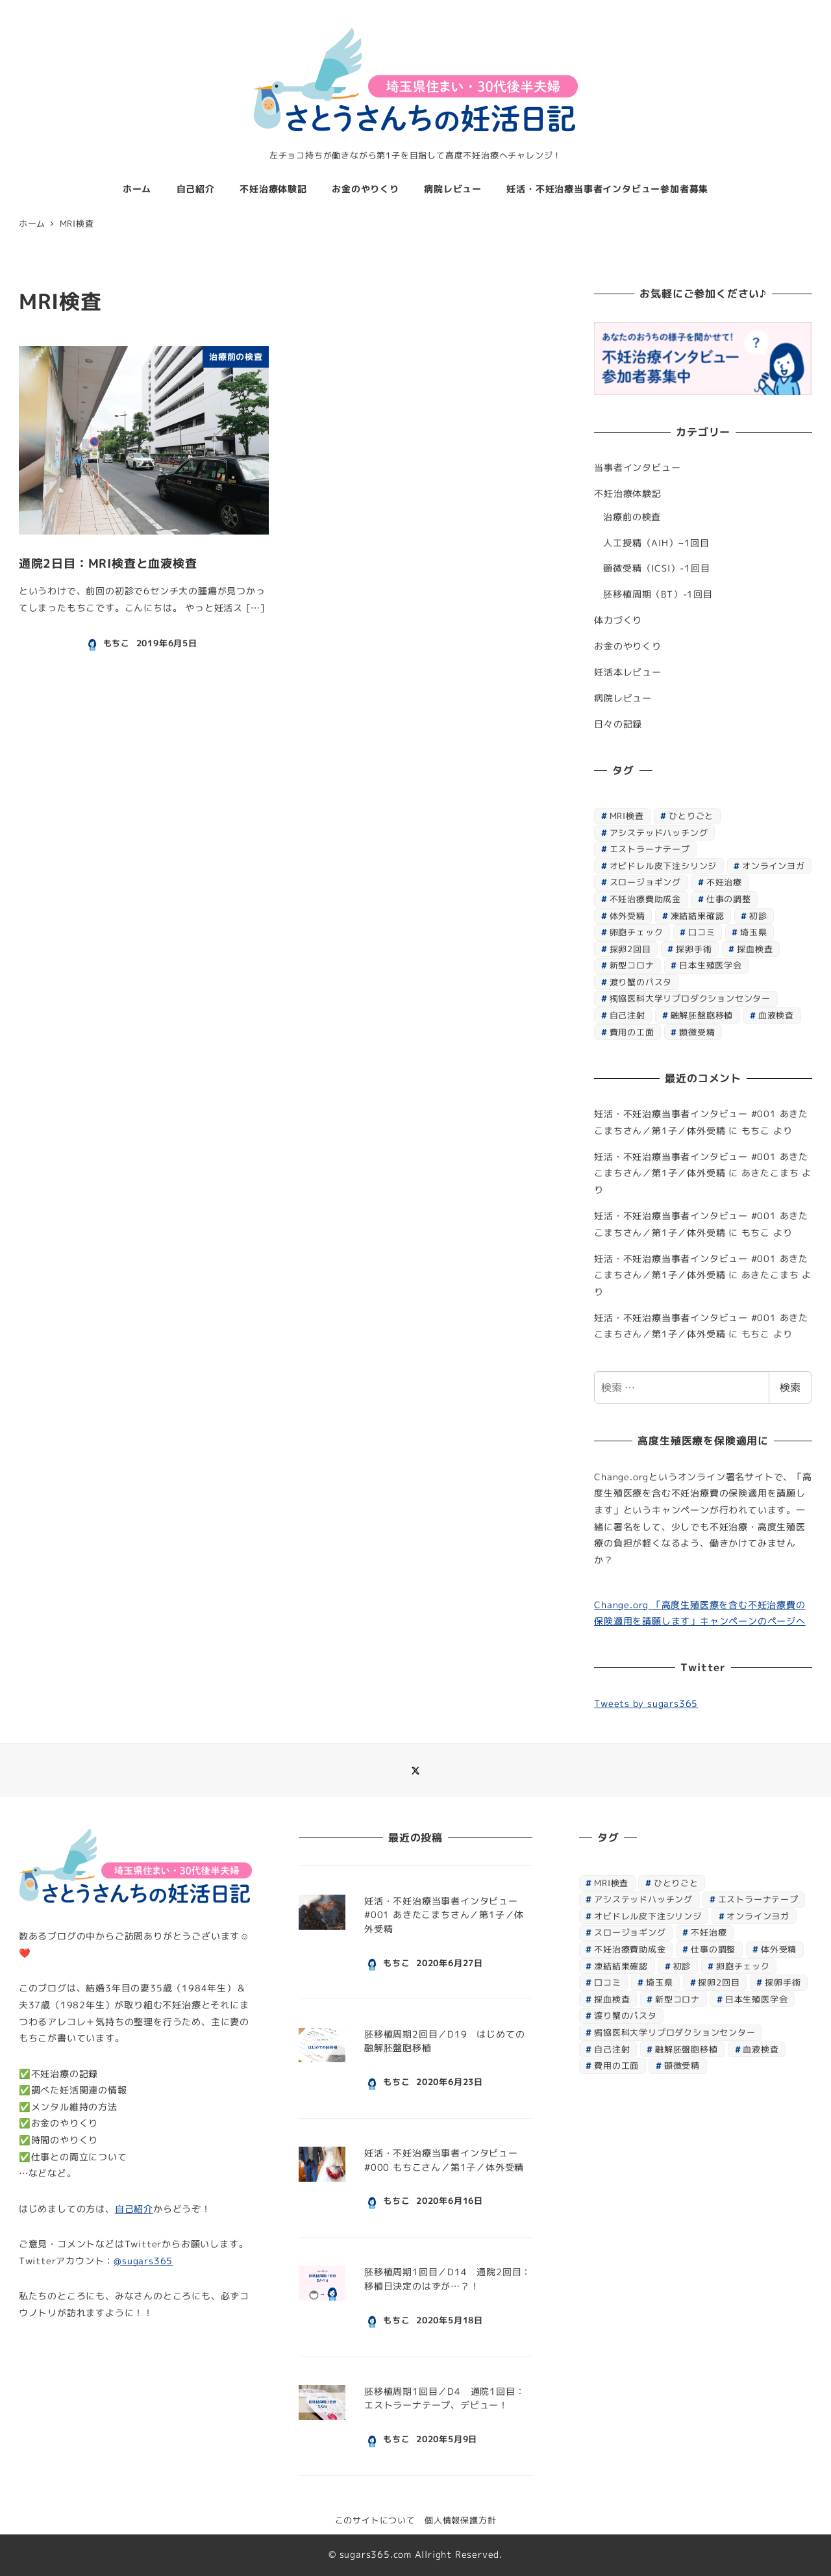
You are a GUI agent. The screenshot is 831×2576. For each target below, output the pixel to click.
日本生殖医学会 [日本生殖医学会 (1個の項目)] (710, 965)
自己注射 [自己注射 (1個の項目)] (627, 1015)
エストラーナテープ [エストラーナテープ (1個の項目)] (650, 849)
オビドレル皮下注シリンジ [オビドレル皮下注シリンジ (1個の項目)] (663, 866)
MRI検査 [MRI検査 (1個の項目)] (627, 816)
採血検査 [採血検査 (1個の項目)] (755, 949)
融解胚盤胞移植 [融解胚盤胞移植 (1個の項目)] (702, 1015)
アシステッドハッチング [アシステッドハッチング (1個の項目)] (659, 833)
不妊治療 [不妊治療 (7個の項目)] (724, 882)
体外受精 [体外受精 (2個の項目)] (627, 916)
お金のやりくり (628, 646)
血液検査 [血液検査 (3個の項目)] (776, 1015)
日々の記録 (618, 724)
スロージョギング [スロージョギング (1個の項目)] (645, 882)
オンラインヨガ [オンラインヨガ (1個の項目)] (773, 866)
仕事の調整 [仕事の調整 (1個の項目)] (728, 899)
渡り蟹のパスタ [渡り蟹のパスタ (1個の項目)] (641, 982)
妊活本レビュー (628, 672)
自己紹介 (134, 2209)
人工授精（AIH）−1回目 (656, 543)
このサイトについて (375, 2520)
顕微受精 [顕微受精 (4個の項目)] (697, 1032)
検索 (790, 1387)
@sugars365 (143, 2260)
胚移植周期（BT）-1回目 (657, 594)
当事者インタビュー (637, 467)
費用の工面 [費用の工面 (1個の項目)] (632, 1032)
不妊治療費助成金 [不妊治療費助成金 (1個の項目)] (645, 899)
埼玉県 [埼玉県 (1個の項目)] (753, 932)
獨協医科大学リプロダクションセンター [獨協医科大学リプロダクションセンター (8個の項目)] (690, 998)
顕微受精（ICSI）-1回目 (656, 568)
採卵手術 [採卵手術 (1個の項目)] (694, 949)
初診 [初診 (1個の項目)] (758, 916)
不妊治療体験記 (628, 493)
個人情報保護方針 (460, 2520)
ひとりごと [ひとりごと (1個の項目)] (691, 816)
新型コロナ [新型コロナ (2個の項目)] (632, 965)
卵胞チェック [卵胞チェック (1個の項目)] (637, 932)
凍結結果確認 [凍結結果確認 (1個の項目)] (698, 916)
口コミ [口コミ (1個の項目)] (701, 932)
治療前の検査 (632, 517)
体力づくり (618, 620)
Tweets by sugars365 (646, 1703)
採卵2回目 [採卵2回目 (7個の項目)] (630, 949)
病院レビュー (623, 698)
